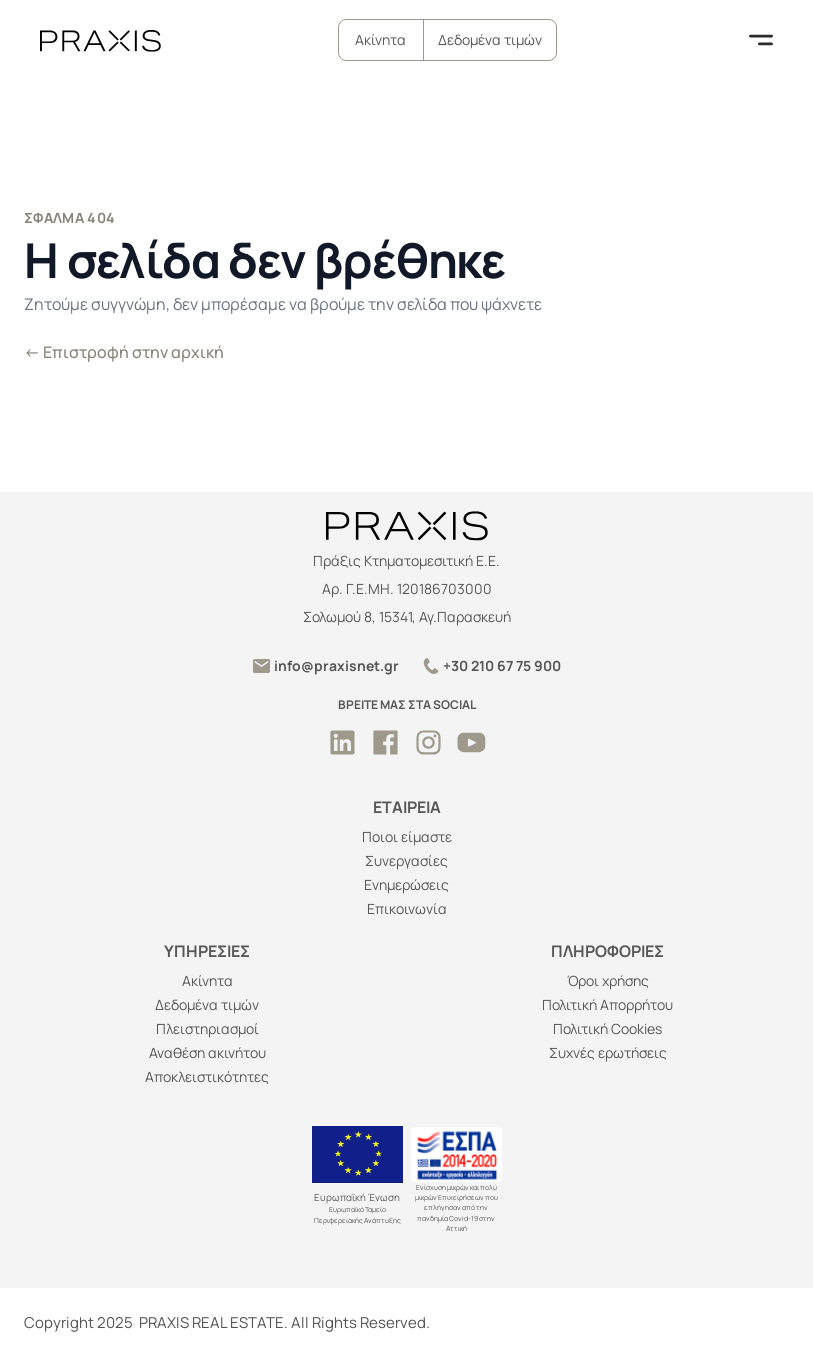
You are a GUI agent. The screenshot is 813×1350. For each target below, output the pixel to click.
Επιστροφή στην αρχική (124, 352)
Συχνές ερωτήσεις (608, 1052)
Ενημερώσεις (406, 884)
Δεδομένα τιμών (490, 39)
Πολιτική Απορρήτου (607, 1004)
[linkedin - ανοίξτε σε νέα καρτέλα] (342, 742)
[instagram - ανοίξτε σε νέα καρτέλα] (428, 742)
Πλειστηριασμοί (207, 1028)
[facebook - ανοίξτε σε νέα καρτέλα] (385, 742)
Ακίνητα (380, 39)
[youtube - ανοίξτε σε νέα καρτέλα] (471, 742)
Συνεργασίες (406, 860)
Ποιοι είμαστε (407, 836)
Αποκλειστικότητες (207, 1076)
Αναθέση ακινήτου (207, 1052)
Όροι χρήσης (608, 980)
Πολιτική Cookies (607, 1028)
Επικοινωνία (407, 908)
